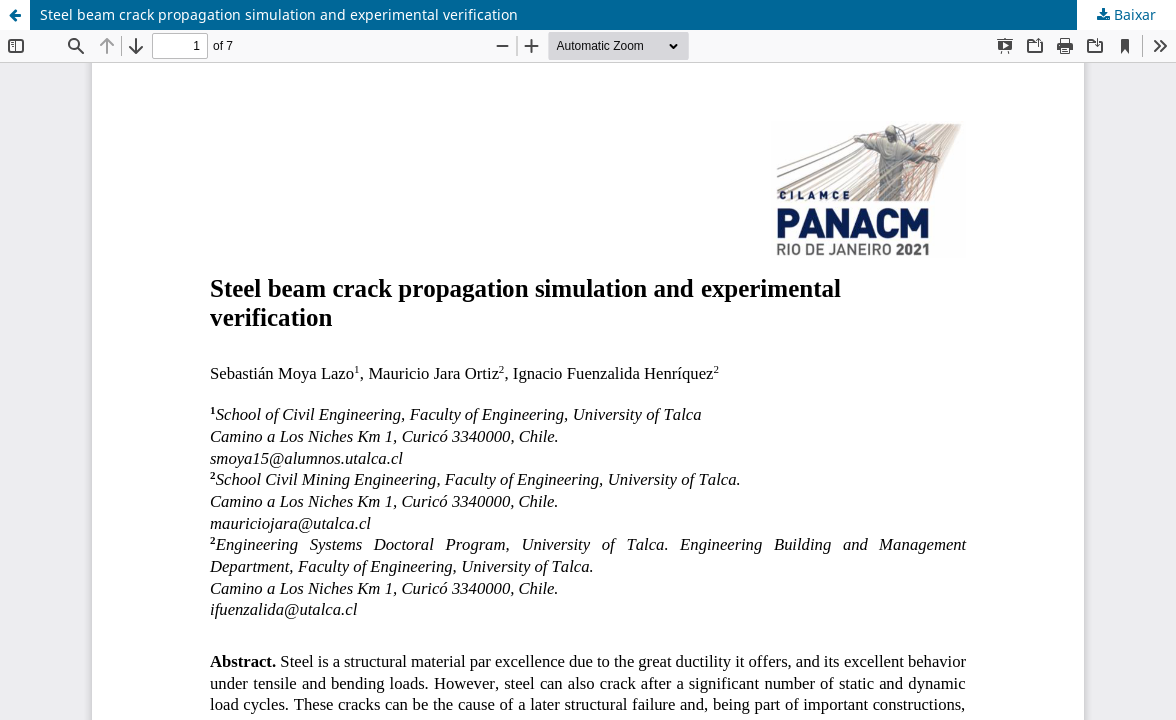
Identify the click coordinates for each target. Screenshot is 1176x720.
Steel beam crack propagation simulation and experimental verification (279, 14)
